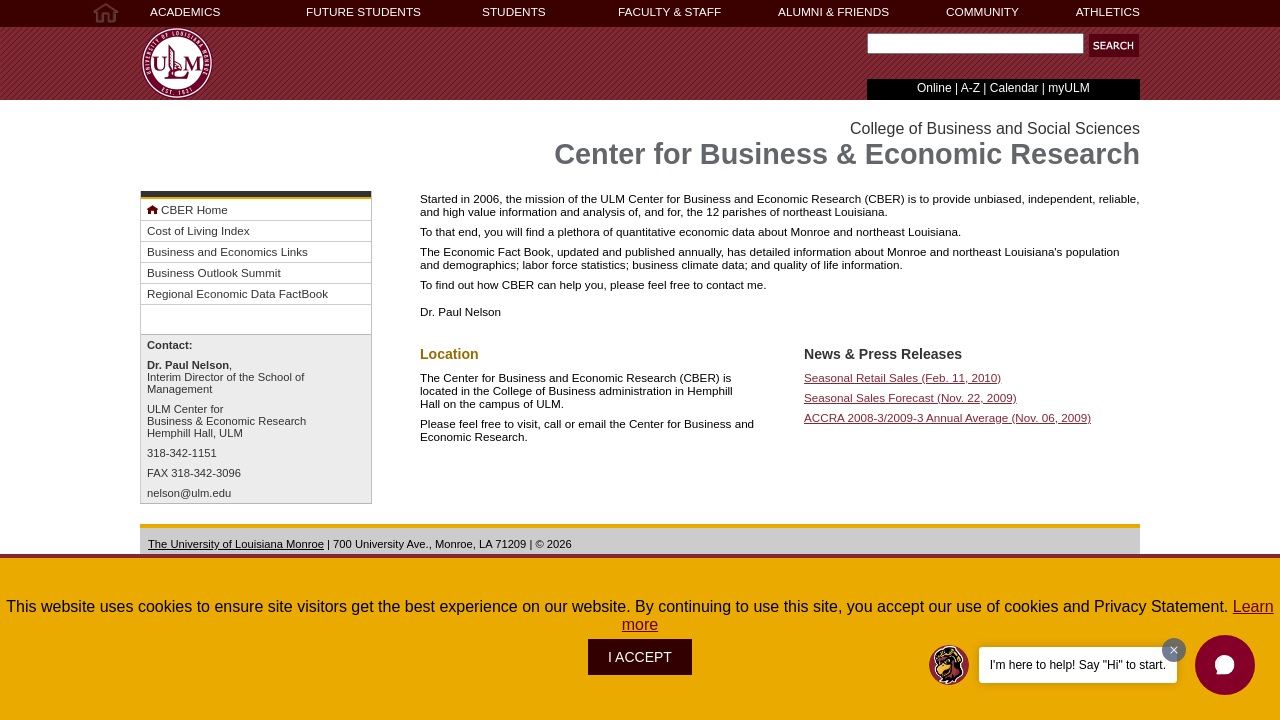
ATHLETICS (1108, 12)
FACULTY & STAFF (669, 12)
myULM (1068, 88)
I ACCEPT (640, 657)
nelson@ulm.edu (189, 493)
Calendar (1014, 88)
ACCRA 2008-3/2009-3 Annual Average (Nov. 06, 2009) (947, 417)
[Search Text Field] (975, 43)
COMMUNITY (982, 12)
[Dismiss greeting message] (1174, 650)
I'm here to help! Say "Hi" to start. (1078, 665)
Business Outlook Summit (214, 272)
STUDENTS (514, 12)
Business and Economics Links (227, 251)
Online (934, 88)
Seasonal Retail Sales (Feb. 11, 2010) (902, 377)
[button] (1114, 45)
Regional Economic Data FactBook (237, 293)
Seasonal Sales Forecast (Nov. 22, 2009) (910, 397)
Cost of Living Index (198, 230)
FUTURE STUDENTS (363, 12)
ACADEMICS (185, 12)
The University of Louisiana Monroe (236, 544)
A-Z (970, 88)
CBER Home (194, 209)
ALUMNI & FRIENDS (833, 12)
